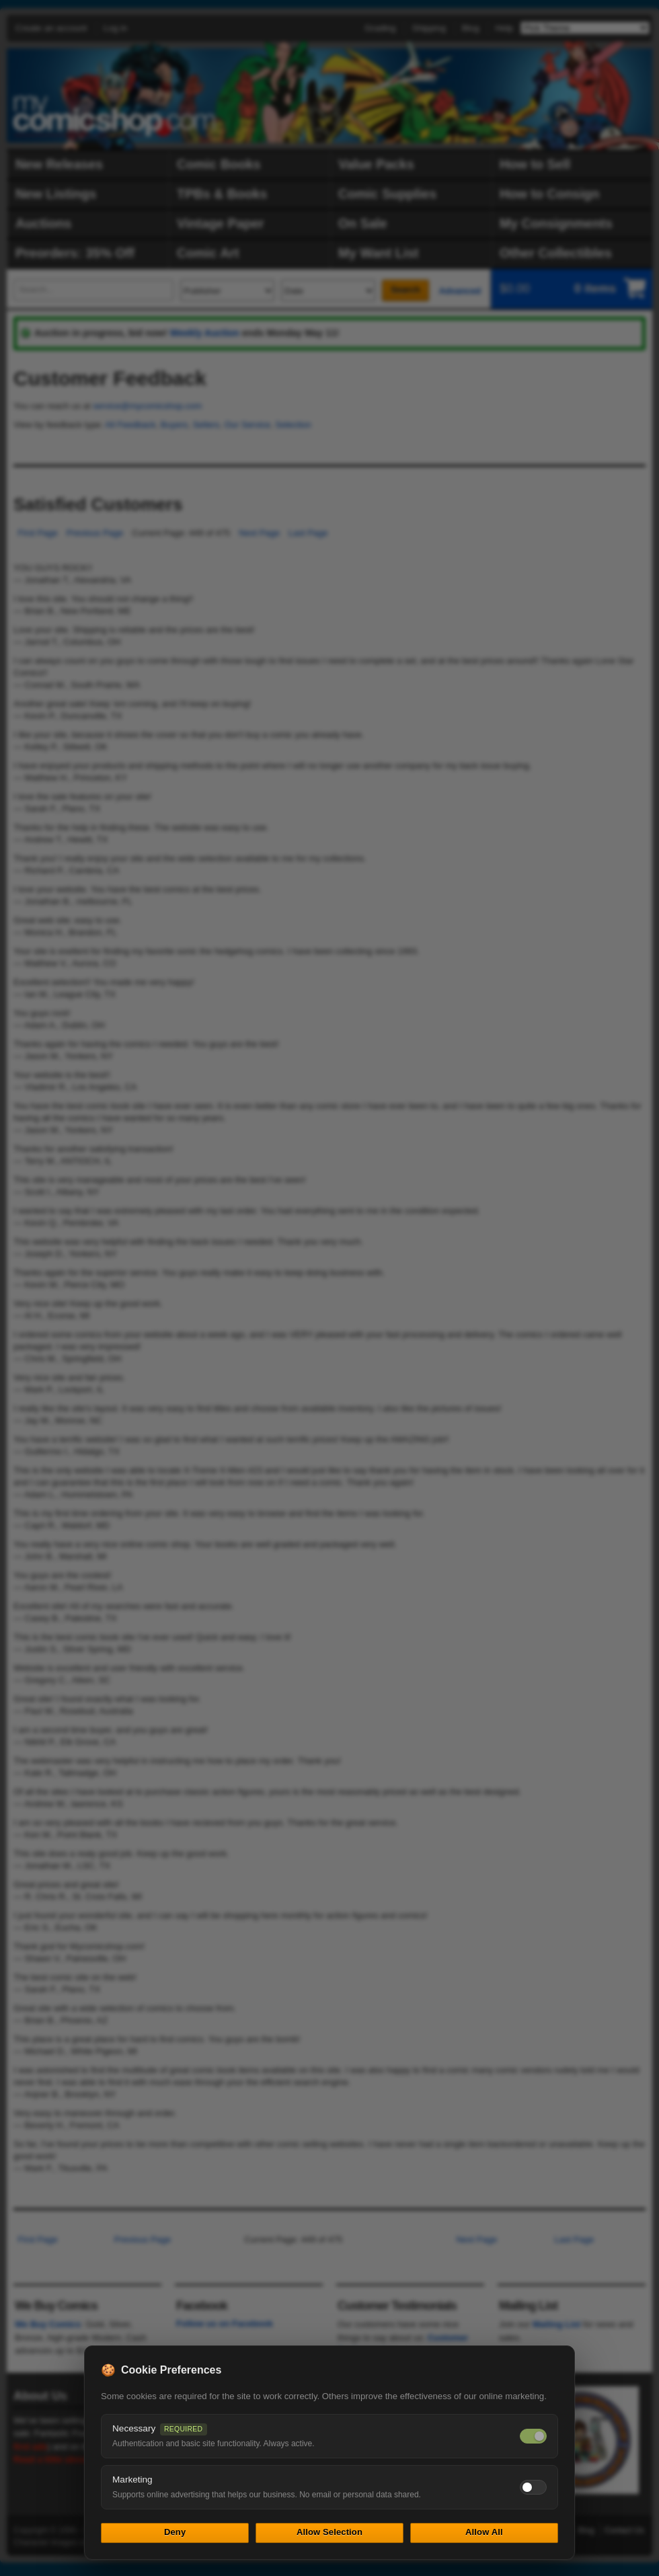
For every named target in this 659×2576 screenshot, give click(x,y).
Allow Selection (329, 2532)
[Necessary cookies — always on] (533, 2436)
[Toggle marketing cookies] (533, 2487)
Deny (175, 2532)
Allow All (484, 2532)
